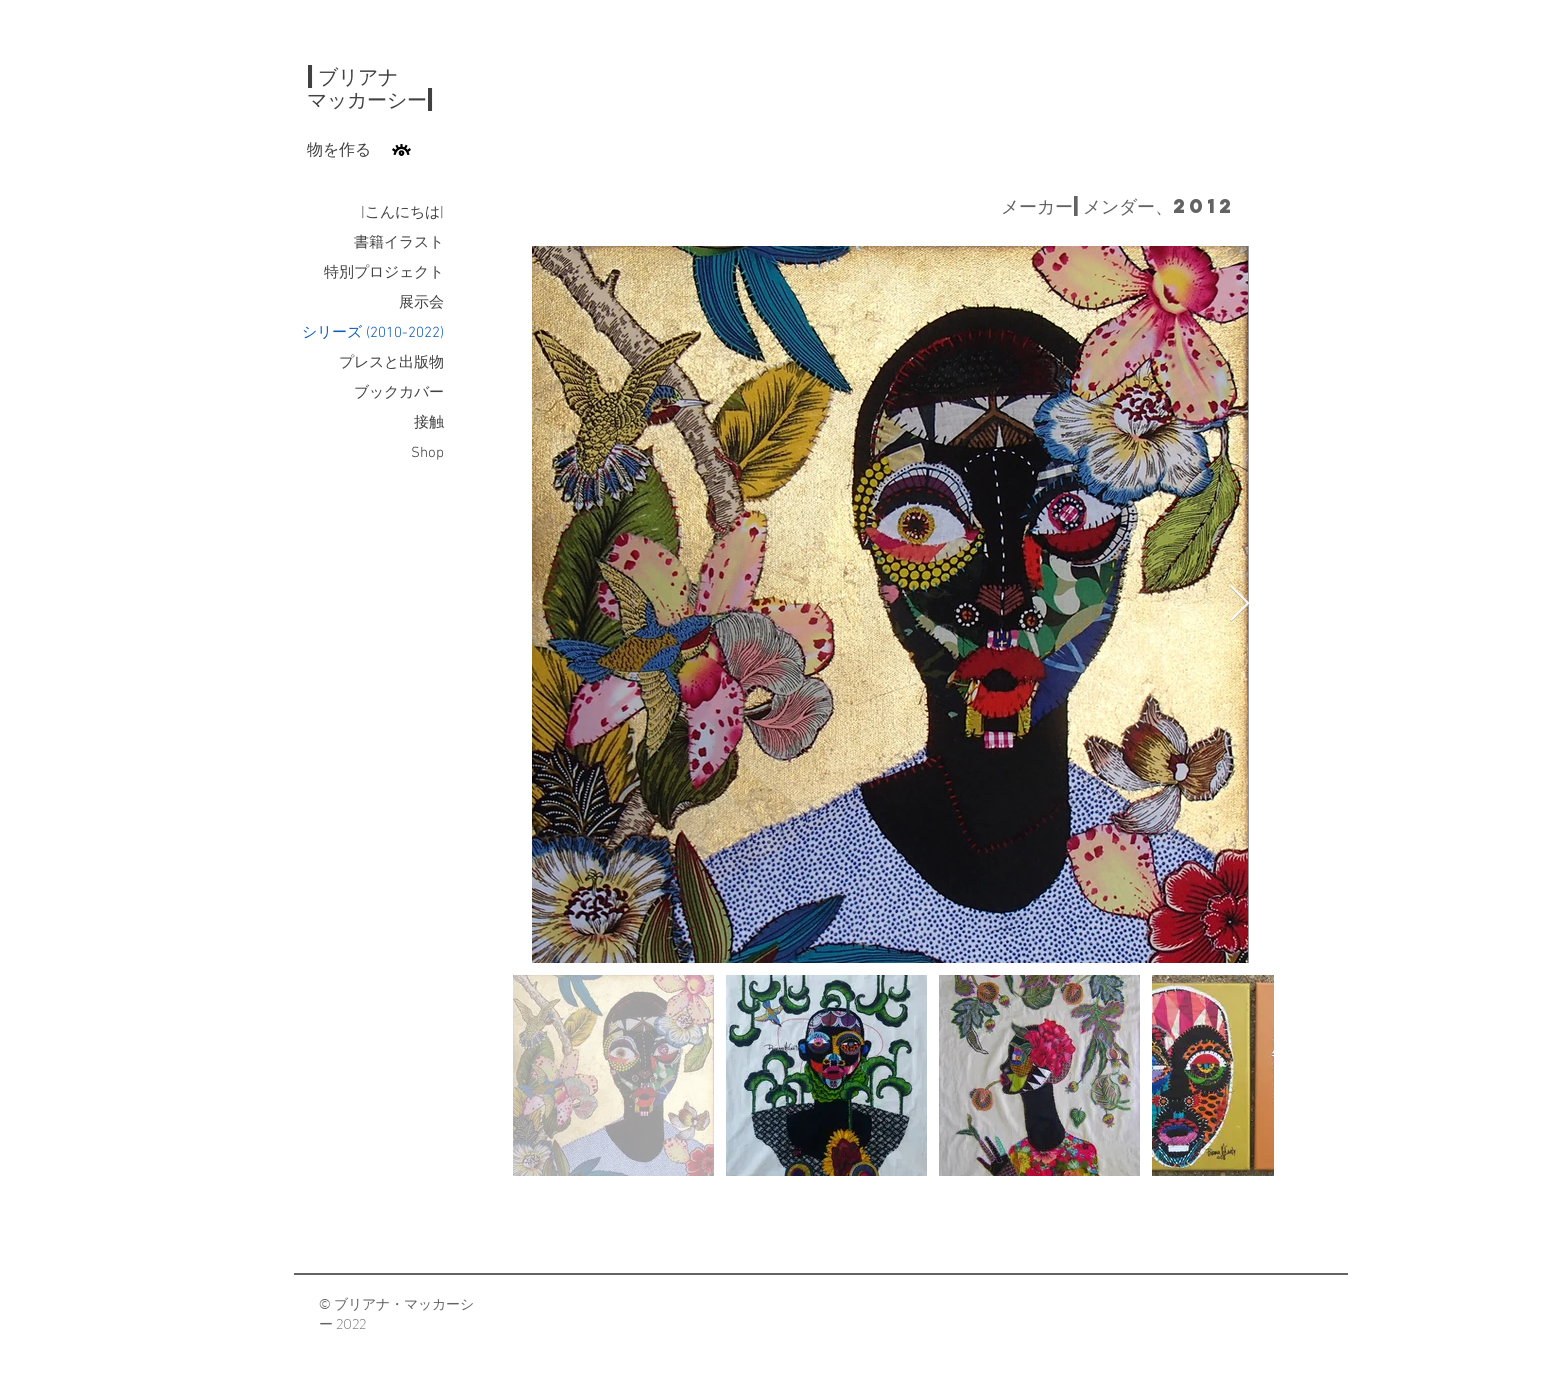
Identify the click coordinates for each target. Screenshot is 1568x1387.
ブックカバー (399, 393)
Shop (427, 453)
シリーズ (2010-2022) (373, 333)
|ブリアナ (352, 76)
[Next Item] (1239, 604)
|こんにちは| (402, 213)
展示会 (421, 303)
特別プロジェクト (384, 273)
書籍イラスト (399, 243)
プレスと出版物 (391, 363)
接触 (429, 423)
